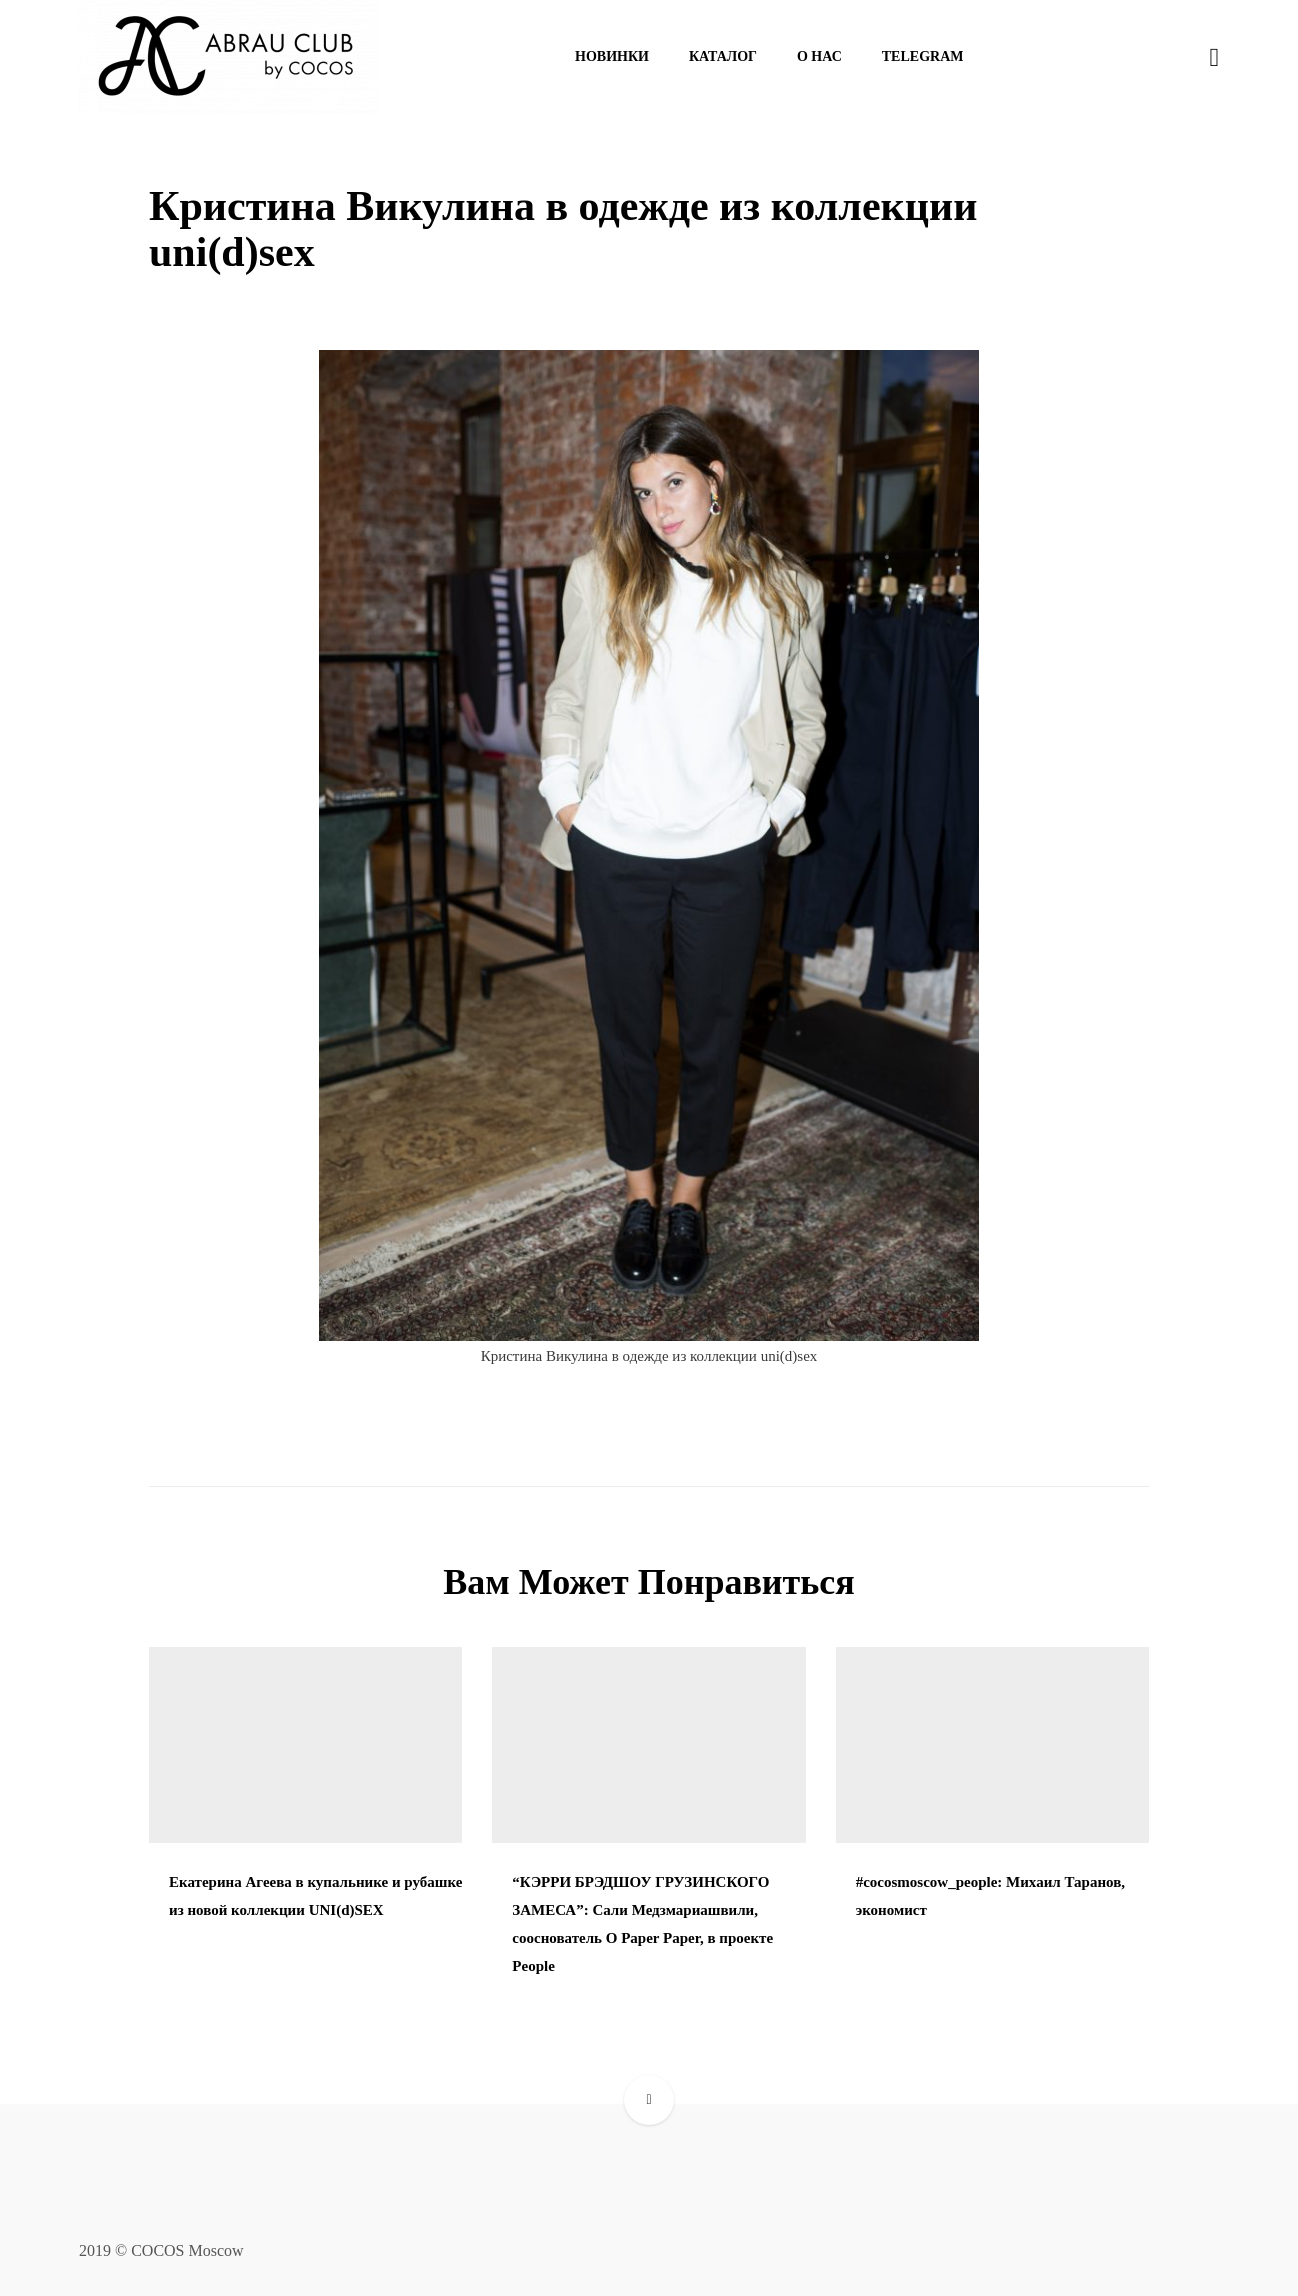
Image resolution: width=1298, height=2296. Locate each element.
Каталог (723, 56)
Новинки (612, 56)
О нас (819, 56)
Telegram (923, 56)
